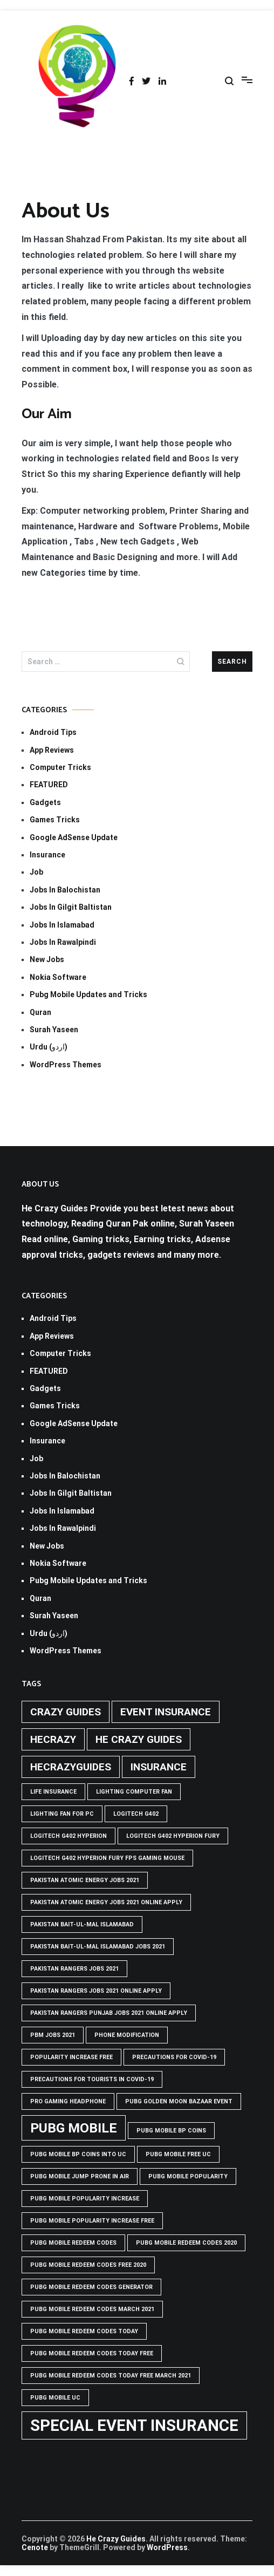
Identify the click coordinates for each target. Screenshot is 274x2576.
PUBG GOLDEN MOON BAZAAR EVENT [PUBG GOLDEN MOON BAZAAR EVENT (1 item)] (178, 2101)
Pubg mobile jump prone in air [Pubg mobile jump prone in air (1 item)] (79, 2176)
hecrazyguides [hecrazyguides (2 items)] (70, 1767)
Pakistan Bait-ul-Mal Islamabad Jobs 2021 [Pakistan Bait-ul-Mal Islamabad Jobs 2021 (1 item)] (97, 1946)
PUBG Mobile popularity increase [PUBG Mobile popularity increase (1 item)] (84, 2198)
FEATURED (49, 784)
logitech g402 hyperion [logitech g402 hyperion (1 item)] (68, 1835)
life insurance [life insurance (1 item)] (53, 1791)
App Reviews (52, 750)
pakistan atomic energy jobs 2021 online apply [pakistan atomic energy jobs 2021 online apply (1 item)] (106, 1902)
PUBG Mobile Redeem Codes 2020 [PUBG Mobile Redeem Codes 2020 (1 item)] (186, 2242)
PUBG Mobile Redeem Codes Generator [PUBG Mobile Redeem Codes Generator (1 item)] (91, 2287)
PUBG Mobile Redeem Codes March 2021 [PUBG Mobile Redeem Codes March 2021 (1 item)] (92, 2309)
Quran (40, 1012)
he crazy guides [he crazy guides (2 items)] (138, 1739)
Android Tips (53, 732)
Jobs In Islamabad (62, 925)
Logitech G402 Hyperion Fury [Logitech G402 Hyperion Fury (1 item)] (173, 1835)
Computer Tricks (60, 767)
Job (36, 872)
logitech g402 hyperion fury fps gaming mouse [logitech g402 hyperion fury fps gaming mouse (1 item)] (107, 1858)
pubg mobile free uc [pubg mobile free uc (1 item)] (178, 2154)
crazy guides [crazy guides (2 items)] (65, 1712)
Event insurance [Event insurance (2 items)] (165, 1712)
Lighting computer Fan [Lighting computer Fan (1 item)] (134, 1791)
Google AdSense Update (74, 837)
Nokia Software (58, 977)
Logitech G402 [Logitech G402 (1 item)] (136, 1813)
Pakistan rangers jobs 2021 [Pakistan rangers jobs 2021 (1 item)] (74, 1968)
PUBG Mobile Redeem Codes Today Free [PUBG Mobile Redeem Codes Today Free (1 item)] (91, 2353)
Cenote (35, 2547)
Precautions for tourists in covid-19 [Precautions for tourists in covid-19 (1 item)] (92, 2079)
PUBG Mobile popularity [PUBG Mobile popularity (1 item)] (188, 2176)
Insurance (47, 854)
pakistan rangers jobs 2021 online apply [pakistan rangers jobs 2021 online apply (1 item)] (96, 1990)
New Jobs (47, 959)
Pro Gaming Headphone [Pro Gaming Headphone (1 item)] (68, 2101)
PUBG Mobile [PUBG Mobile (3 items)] (73, 2128)
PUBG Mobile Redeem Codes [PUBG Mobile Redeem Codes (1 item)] (73, 2242)
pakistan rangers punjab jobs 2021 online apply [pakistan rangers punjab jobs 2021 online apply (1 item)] (108, 2012)
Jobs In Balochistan (65, 889)
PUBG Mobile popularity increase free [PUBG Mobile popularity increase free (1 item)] (92, 2220)
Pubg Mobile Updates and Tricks (88, 994)
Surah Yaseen (54, 1029)
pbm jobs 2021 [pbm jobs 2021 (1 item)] (52, 2035)
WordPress (167, 2547)
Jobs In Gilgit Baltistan (71, 907)
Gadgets (45, 802)
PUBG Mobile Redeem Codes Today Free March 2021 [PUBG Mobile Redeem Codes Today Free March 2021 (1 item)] (110, 2375)
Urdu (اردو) (48, 1046)
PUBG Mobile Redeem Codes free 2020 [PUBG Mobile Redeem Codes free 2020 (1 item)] (88, 2264)
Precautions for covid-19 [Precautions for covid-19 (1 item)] (174, 2057)
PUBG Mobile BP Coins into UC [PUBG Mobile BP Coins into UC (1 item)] (78, 2154)
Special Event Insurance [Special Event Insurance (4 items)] (134, 2425)
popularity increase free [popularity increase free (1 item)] (71, 2057)
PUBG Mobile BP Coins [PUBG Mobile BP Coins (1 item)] (171, 2130)
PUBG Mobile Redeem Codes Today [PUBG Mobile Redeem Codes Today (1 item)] (84, 2331)
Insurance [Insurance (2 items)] (159, 1767)
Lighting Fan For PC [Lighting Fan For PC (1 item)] (62, 1813)
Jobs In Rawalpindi (63, 942)
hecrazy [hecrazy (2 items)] (53, 1739)
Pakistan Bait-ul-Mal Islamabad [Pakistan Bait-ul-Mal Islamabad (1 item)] (82, 1924)
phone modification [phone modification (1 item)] (126, 2035)
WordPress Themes (65, 1064)
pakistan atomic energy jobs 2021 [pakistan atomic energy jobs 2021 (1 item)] (84, 1880)
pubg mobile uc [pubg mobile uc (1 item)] (55, 2397)
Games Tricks (55, 819)
